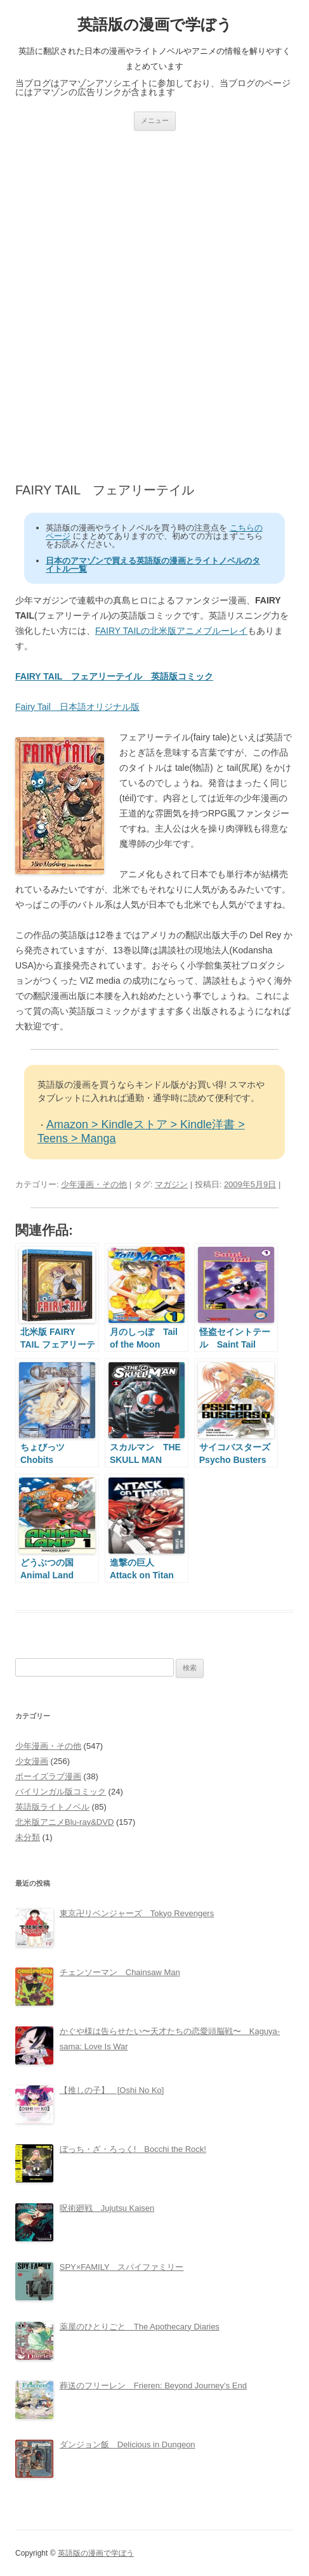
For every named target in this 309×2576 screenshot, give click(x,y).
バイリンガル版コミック (60, 1791)
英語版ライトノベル (52, 1807)
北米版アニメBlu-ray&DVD (64, 1822)
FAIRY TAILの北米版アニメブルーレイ (171, 631)
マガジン (171, 1184)
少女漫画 (31, 1761)
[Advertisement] (154, 306)
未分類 (27, 1837)
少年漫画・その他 (94, 1184)
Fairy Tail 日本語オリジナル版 (77, 707)
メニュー (155, 120)
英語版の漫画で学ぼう (154, 24)
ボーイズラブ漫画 (48, 1776)
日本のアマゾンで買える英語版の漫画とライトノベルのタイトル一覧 (153, 565)
